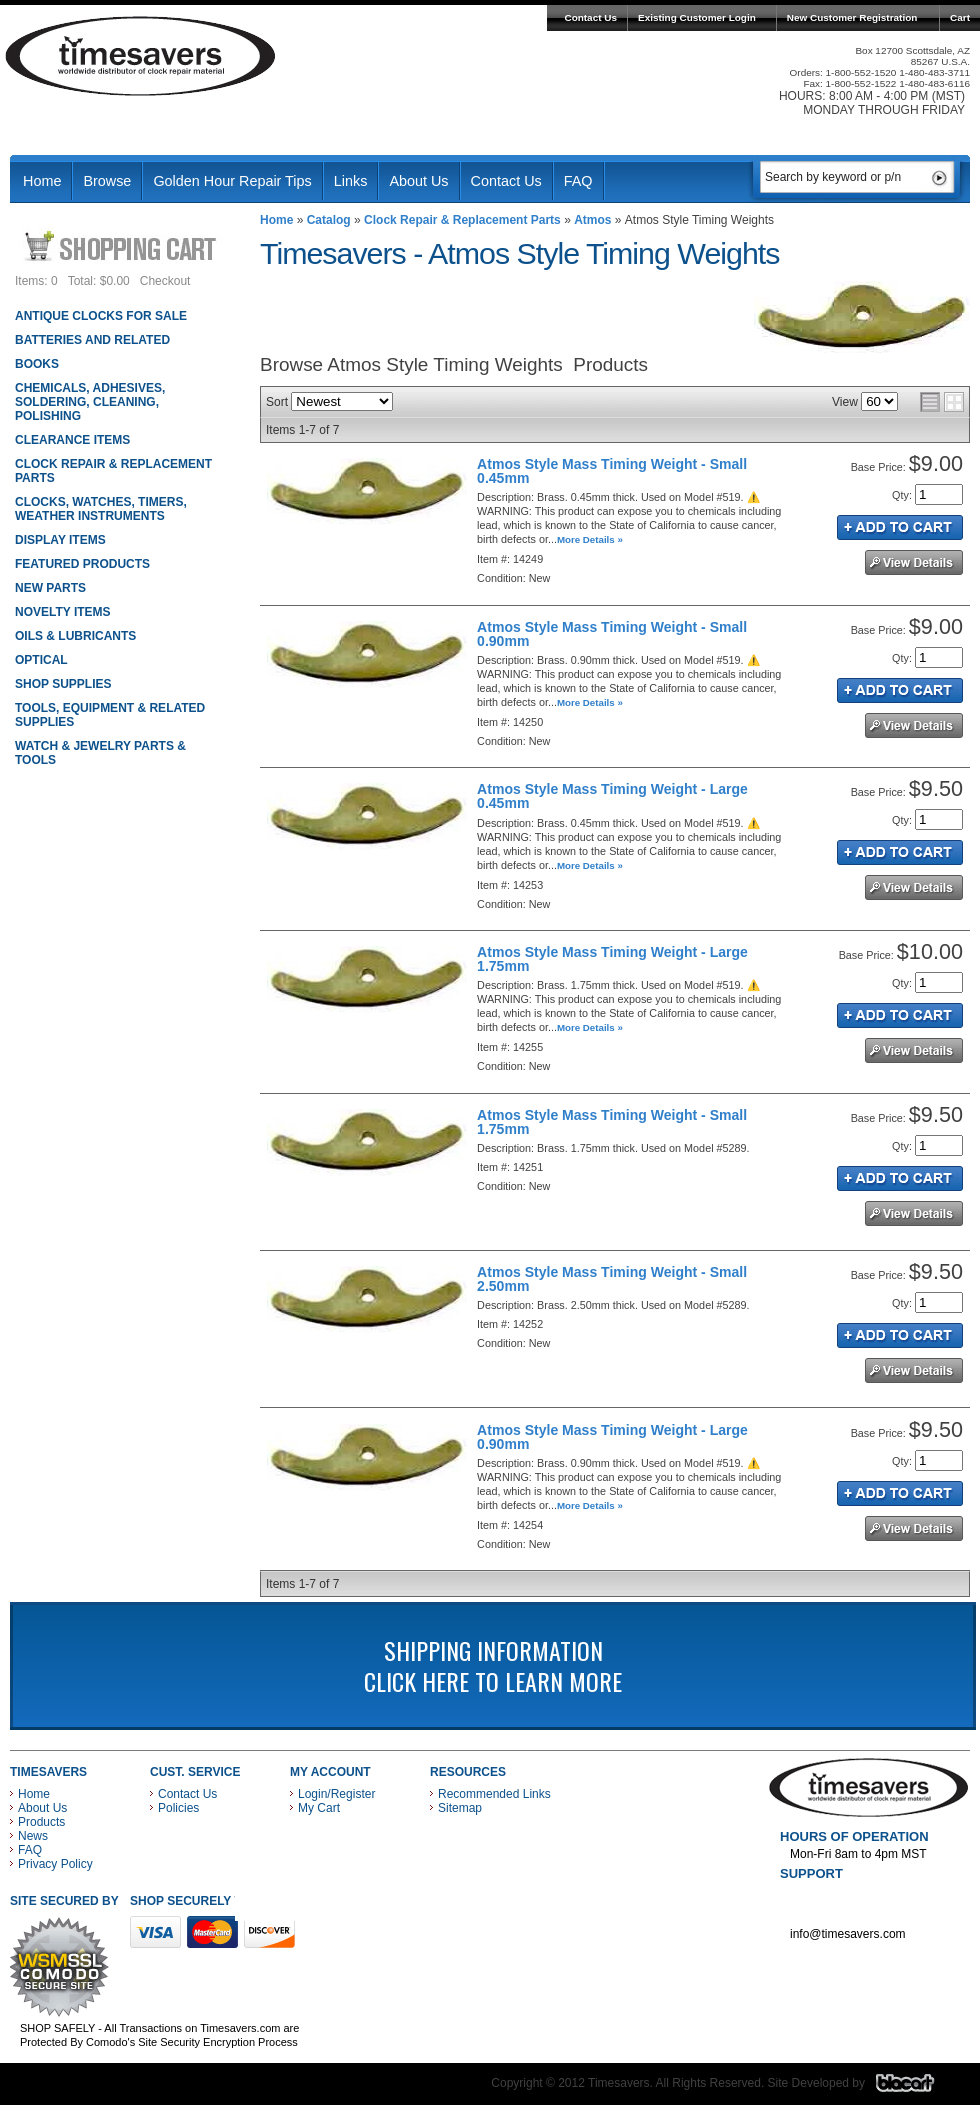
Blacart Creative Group (917, 2088)
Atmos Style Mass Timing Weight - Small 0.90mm (612, 634)
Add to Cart (900, 527)
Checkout (165, 281)
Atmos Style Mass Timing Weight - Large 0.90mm (612, 1437)
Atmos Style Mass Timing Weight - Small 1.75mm (612, 1122)
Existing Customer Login (697, 17)
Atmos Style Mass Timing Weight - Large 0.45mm (612, 796)
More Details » (590, 539)
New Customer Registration (852, 17)
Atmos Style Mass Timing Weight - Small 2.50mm (612, 1279)
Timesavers (141, 56)
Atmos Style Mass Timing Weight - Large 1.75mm (612, 959)
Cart (960, 17)
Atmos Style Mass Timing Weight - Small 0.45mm (612, 471)
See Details (914, 562)
